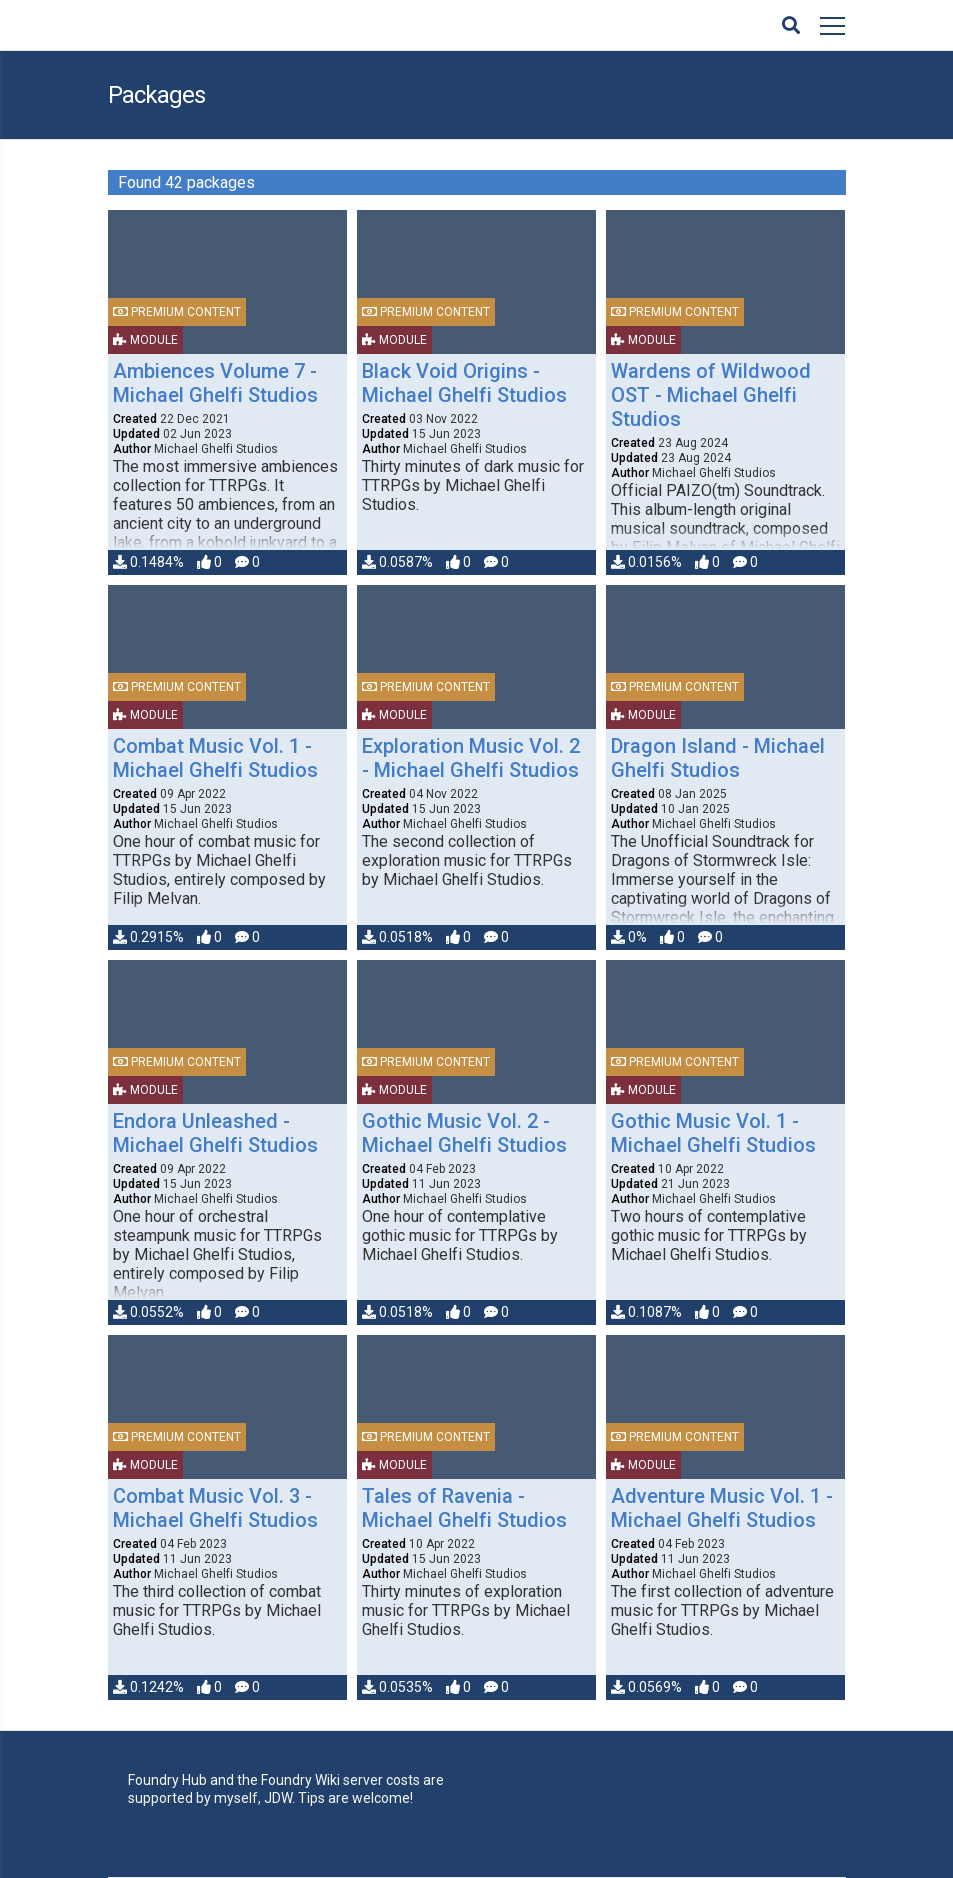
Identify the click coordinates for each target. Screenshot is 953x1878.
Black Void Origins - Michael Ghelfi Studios (464, 383)
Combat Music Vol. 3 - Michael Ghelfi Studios (215, 1508)
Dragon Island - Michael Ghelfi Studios (718, 758)
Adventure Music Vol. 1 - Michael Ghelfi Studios (722, 1508)
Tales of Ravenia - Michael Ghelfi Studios (464, 1508)
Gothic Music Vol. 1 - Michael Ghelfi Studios (713, 1133)
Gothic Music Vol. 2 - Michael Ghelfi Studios (464, 1133)
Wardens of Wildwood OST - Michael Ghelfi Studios (711, 395)
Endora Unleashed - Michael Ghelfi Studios (215, 1133)
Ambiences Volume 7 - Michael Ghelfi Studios (215, 383)
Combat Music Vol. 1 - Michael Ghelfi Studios (215, 758)
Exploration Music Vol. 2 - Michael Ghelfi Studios (471, 758)
